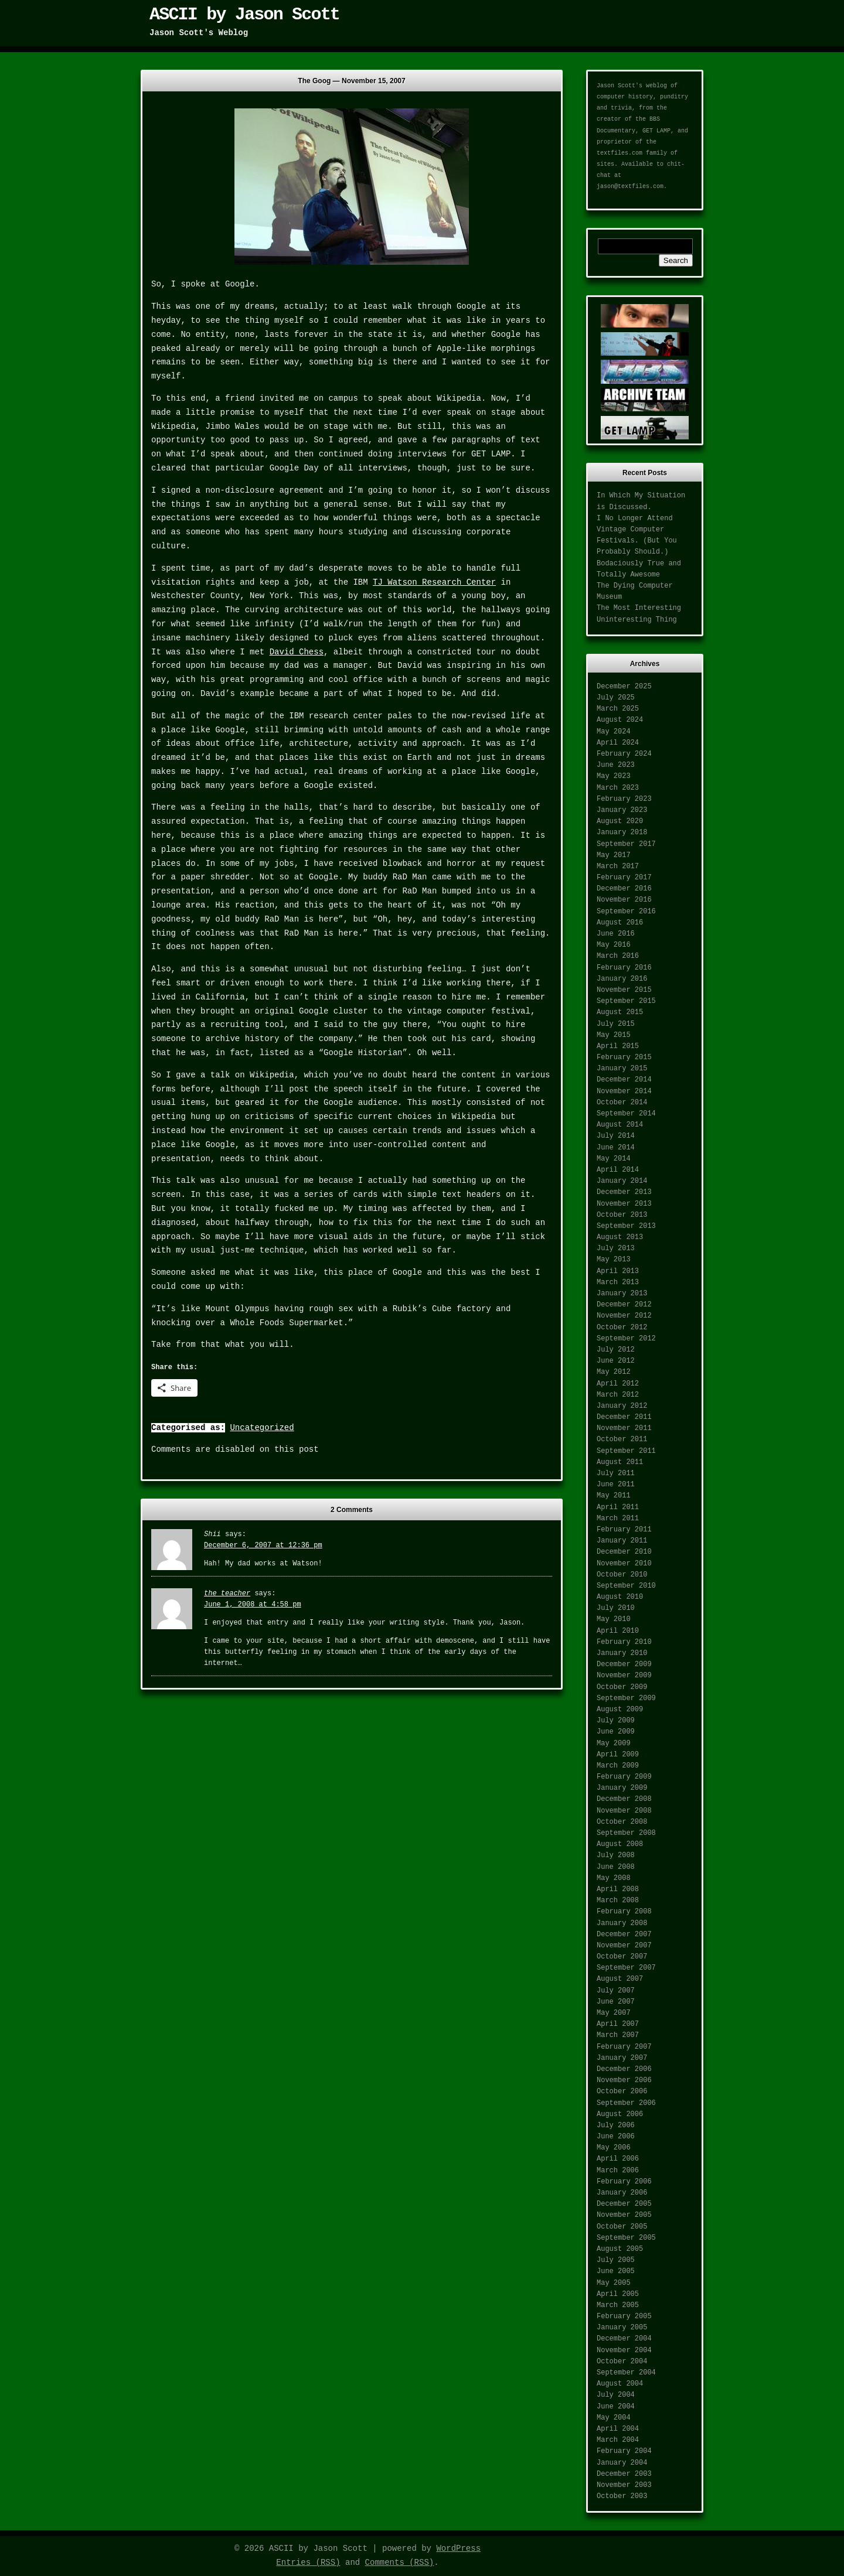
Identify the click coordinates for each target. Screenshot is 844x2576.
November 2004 (624, 2350)
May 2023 (614, 776)
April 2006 (618, 2159)
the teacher (227, 1593)
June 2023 (616, 765)
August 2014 (620, 1125)
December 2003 (624, 2474)
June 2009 (616, 1732)
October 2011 (622, 1439)
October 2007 (622, 1957)
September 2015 (626, 1001)
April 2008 (618, 1889)
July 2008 (616, 1855)
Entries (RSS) (308, 2562)
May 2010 (614, 1619)
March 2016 (618, 956)
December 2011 (624, 1417)
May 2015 (614, 1035)
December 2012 (624, 1305)
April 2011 (618, 1507)
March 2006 (618, 2170)
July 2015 (616, 1024)
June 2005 (616, 2271)
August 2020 (620, 821)
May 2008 (614, 1878)
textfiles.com (619, 153)
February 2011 (624, 1530)
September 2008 (626, 1833)
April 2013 (618, 1271)
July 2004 (616, 2395)
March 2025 (618, 709)
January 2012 (622, 1406)
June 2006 (616, 2137)
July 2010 (616, 1608)
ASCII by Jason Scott (244, 15)
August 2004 (620, 2384)
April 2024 (618, 743)
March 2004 (618, 2440)
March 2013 (618, 1282)
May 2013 (614, 1259)
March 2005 (618, 2305)
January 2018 (622, 832)
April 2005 (618, 2294)
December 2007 (624, 1934)
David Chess (297, 652)
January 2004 (622, 2463)
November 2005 (624, 2215)
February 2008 (624, 1912)
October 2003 (622, 2496)
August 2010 (620, 1597)
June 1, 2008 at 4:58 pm (252, 1605)
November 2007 (624, 1946)
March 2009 (618, 1766)
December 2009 (624, 1664)
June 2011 (616, 1484)
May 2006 (614, 2148)
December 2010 (624, 1552)
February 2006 (624, 2182)
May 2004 (614, 2418)
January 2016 (622, 979)
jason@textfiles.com (630, 186)
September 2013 (626, 1226)
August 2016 (620, 923)
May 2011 (614, 1496)
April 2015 (618, 1046)
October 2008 (622, 1822)
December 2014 (624, 1080)
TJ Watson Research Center (434, 582)
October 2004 (622, 2361)
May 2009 (614, 1743)
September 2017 (626, 844)
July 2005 (616, 2260)
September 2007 (626, 1968)
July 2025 (616, 698)
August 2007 (620, 1979)
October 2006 (622, 2091)
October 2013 (622, 1215)
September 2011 (626, 1451)
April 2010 (618, 1631)
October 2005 (622, 2227)
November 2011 (624, 1428)
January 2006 (622, 2193)
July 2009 (616, 1721)
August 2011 (620, 1462)
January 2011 (622, 1541)
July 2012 (616, 1350)
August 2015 (620, 1012)
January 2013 (622, 1293)
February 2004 (624, 2451)
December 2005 (624, 2204)
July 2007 (616, 1991)
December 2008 (624, 1799)
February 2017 (624, 878)
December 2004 (624, 2339)
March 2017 (618, 866)
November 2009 (624, 1675)
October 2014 (622, 1102)
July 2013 (616, 1248)
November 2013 (624, 1204)
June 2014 (616, 1148)
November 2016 (624, 900)
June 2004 (616, 2407)
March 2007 (618, 2035)
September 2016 (626, 911)
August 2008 (620, 1844)
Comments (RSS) (399, 2562)
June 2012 (616, 1361)
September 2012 (626, 1339)
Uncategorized (262, 1427)
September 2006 (626, 2103)
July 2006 (616, 2125)
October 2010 (622, 1575)
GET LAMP (656, 131)
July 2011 (616, 1473)
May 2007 (614, 2013)
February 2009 (624, 1777)
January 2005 (622, 2327)
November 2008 (624, 1811)
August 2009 (620, 1709)
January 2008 (622, 1923)
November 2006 (624, 2080)
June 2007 (616, 2002)
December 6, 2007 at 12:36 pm (263, 1545)
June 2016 (616, 934)
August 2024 (620, 720)
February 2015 (624, 1057)
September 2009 (626, 1698)
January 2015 (622, 1068)
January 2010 (622, 1653)
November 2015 (624, 990)
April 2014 (618, 1170)
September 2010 (626, 1586)
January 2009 (622, 1788)
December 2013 (624, 1192)
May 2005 (614, 2283)
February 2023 (624, 799)
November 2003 (624, 2485)
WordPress (458, 2548)
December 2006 (624, 2069)
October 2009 (622, 1687)
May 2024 (614, 732)
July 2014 (616, 1136)
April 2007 (618, 2024)
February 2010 (624, 1642)
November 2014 (624, 1091)
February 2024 (624, 754)
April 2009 (618, 1755)
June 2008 (616, 1867)
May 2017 (614, 855)
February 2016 (624, 968)
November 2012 (624, 1316)
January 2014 (622, 1181)
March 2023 (618, 788)
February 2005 (624, 2316)
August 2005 (620, 2249)
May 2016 (614, 945)
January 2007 (622, 2058)
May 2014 (614, 1159)
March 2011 (618, 1518)
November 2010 (624, 1564)
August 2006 (620, 2114)
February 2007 (624, 2047)
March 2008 (618, 1900)
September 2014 (626, 1114)
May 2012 (614, 1372)
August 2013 (620, 1237)
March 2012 (618, 1395)
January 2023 (622, 810)
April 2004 (618, 2429)
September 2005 (626, 2238)
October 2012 (622, 1327)
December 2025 (624, 687)
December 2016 (624, 889)
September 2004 (626, 2373)
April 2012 (618, 1384)
